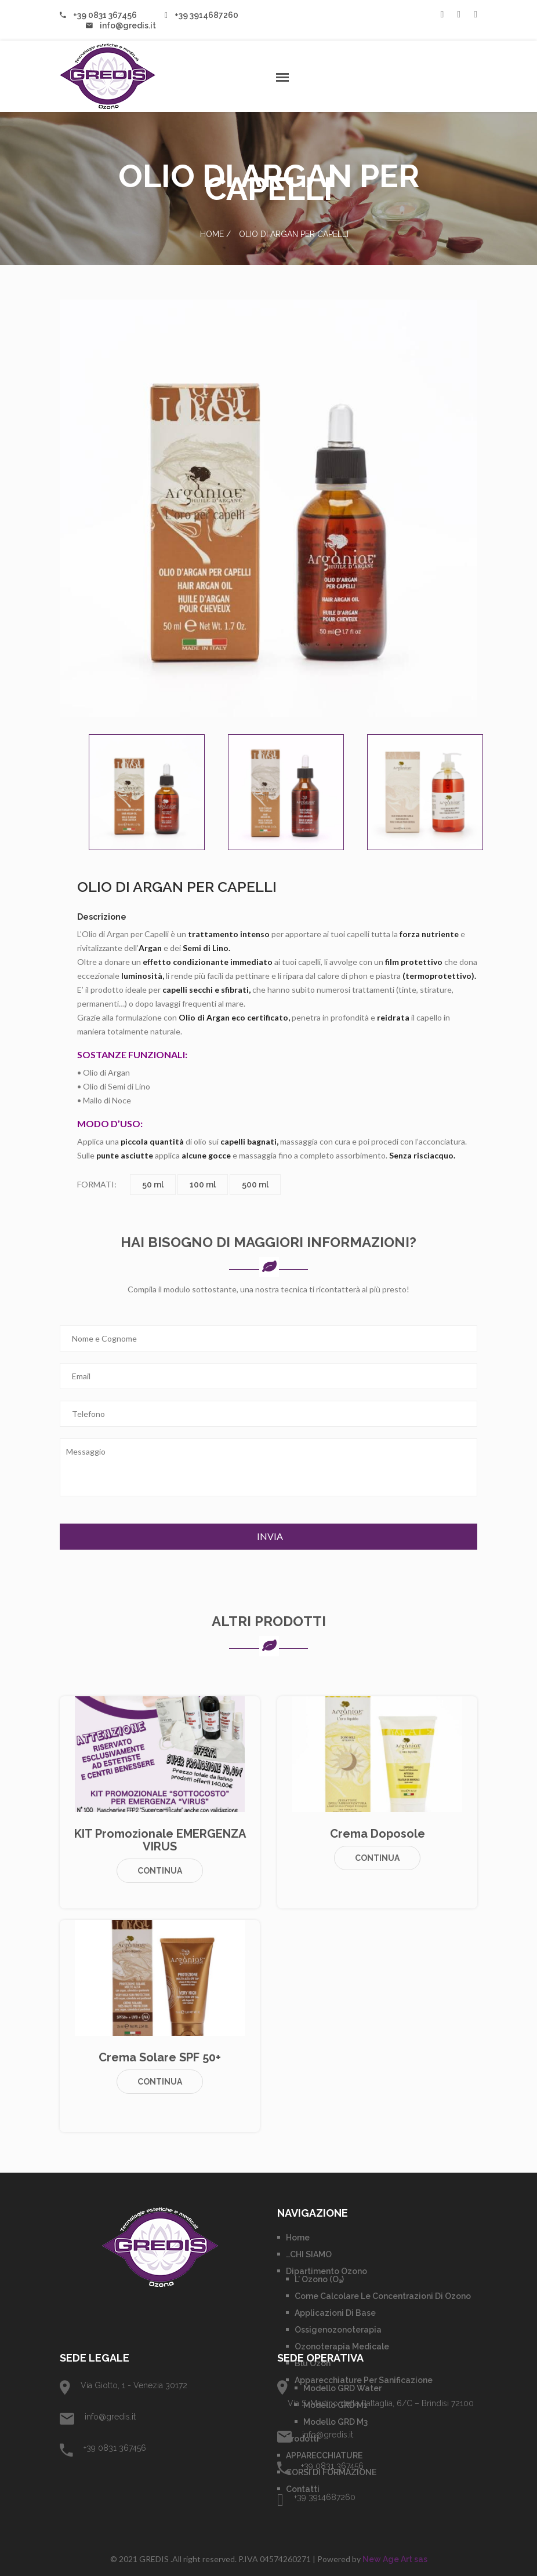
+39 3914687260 (201, 15)
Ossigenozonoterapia (338, 2329)
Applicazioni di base (335, 2313)
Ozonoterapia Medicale (342, 2346)
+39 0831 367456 (98, 15)
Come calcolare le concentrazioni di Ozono (383, 2296)
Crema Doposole (377, 1834)
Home (212, 234)
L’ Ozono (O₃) (319, 2279)
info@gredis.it (121, 25)
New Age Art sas (394, 2559)
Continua (159, 1870)
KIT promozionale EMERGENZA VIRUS (160, 1840)
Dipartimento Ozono (326, 2271)
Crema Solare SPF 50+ (160, 2057)
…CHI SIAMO (309, 2254)
